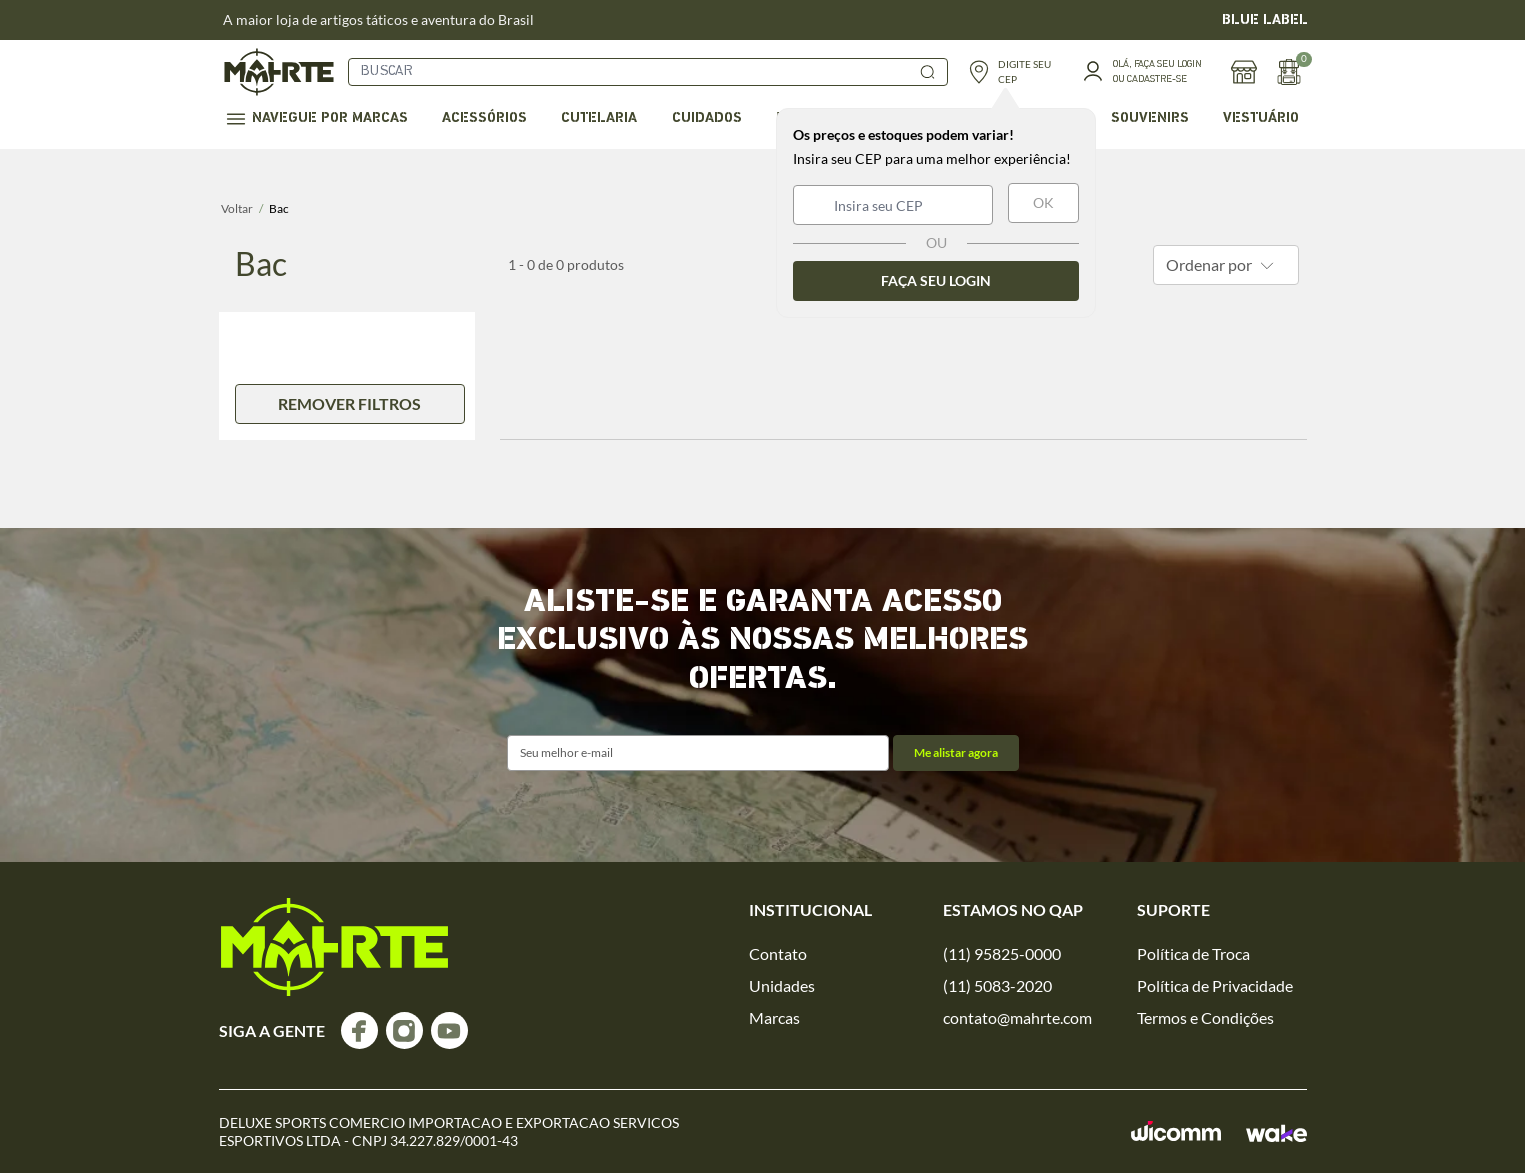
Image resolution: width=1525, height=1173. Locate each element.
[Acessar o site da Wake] (1276, 1133)
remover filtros (349, 403)
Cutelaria (599, 118)
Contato (778, 953)
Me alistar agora (956, 752)
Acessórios (484, 118)
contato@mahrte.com (1017, 1017)
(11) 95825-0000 (1002, 953)
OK (1043, 202)
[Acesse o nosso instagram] (404, 1030)
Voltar (237, 208)
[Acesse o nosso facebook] (359, 1030)
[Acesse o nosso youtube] (449, 1030)
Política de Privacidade (1215, 985)
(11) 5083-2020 (997, 985)
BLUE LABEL (1265, 20)
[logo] (334, 947)
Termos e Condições (1205, 1017)
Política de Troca (1193, 953)
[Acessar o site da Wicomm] (1176, 1131)
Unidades (782, 985)
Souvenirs (1150, 118)
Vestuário (1261, 118)
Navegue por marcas (317, 119)
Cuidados (707, 118)
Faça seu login (936, 280)
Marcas (774, 1017)
